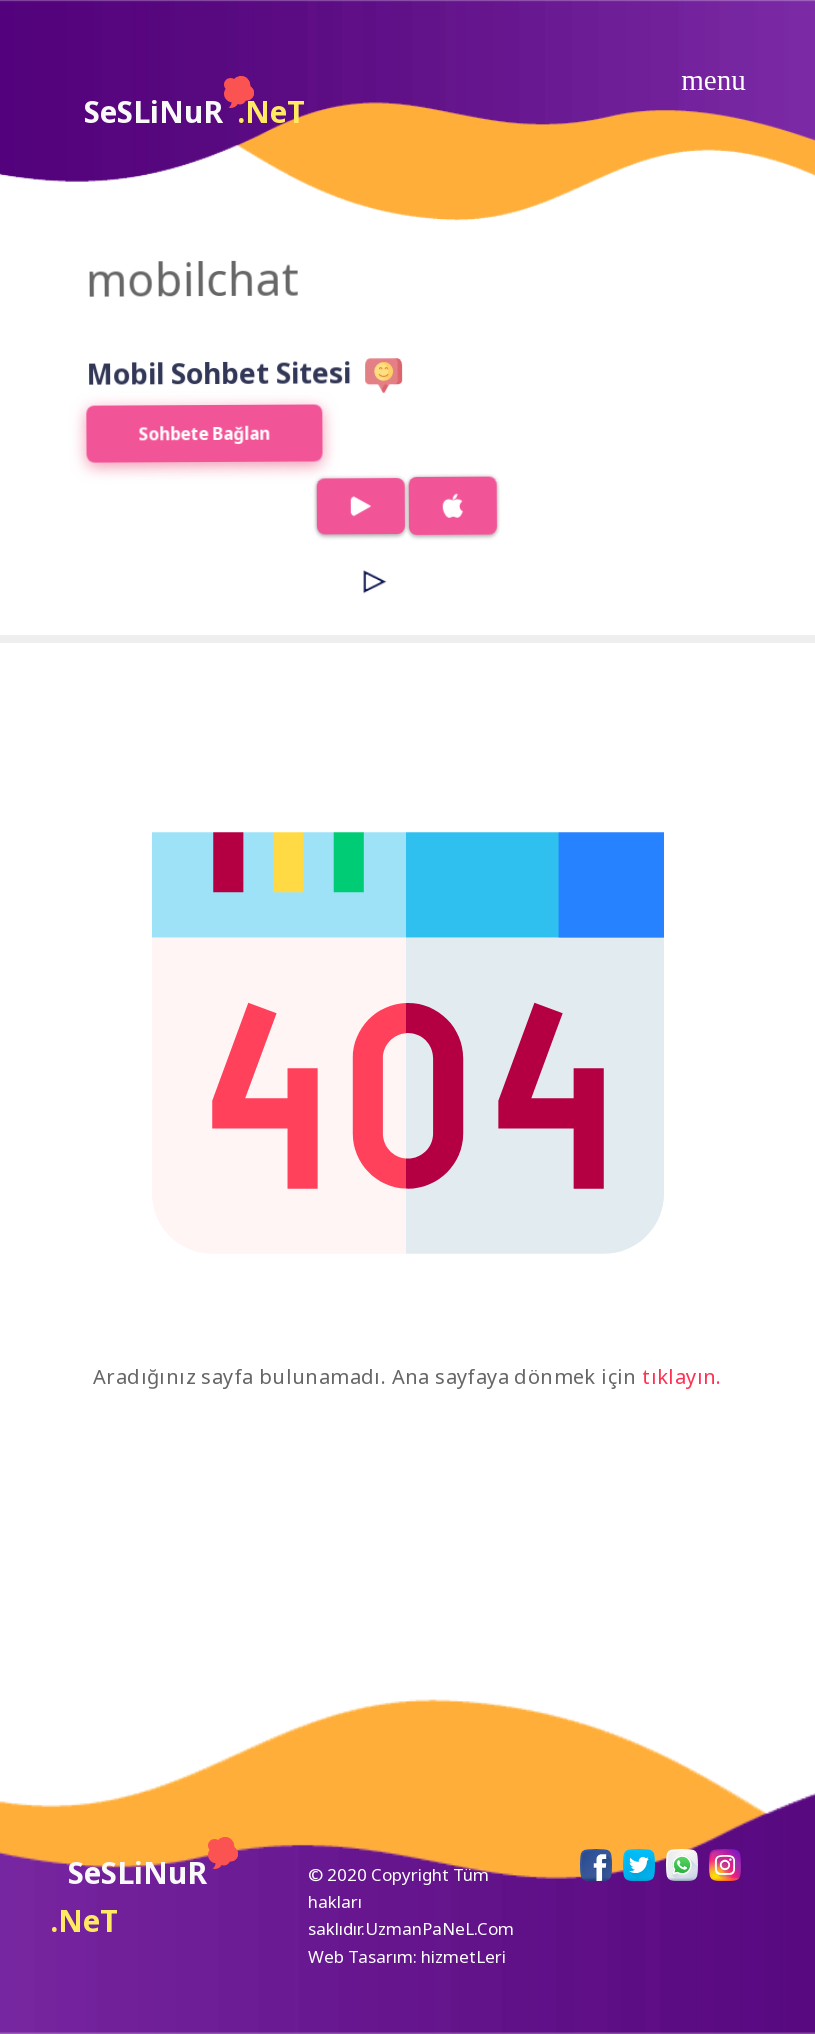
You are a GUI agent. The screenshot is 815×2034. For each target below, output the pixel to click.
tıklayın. (682, 1376)
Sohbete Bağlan (180, 449)
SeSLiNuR (194, 104)
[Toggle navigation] (714, 80)
